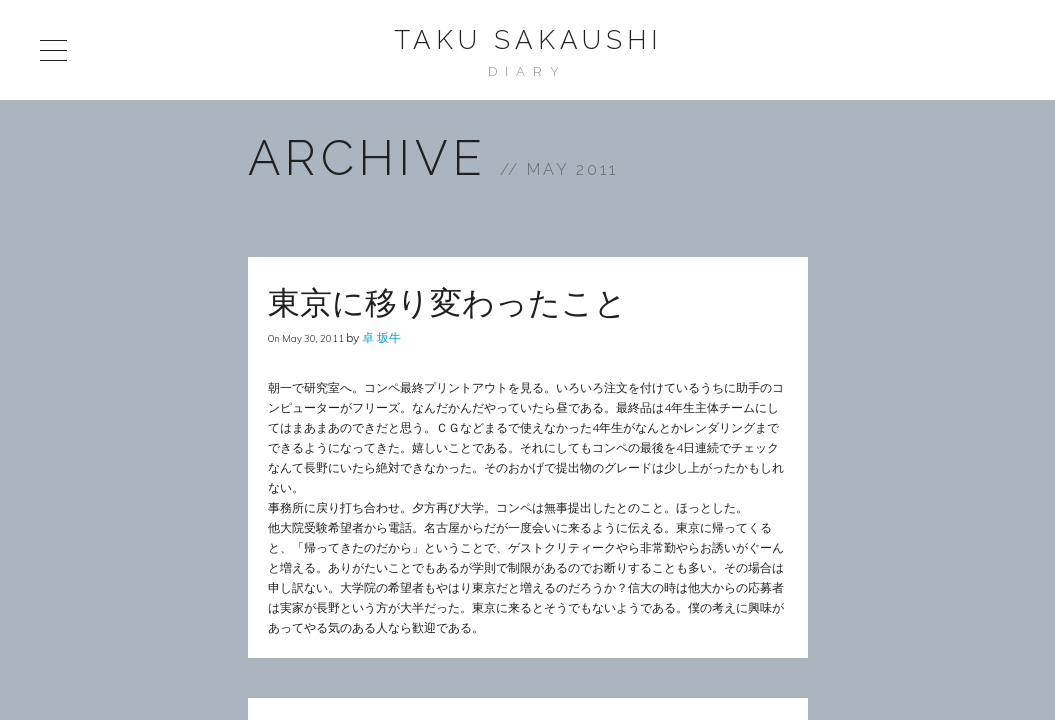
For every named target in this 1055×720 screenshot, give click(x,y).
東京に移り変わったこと (447, 302)
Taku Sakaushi (528, 40)
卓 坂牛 (381, 337)
